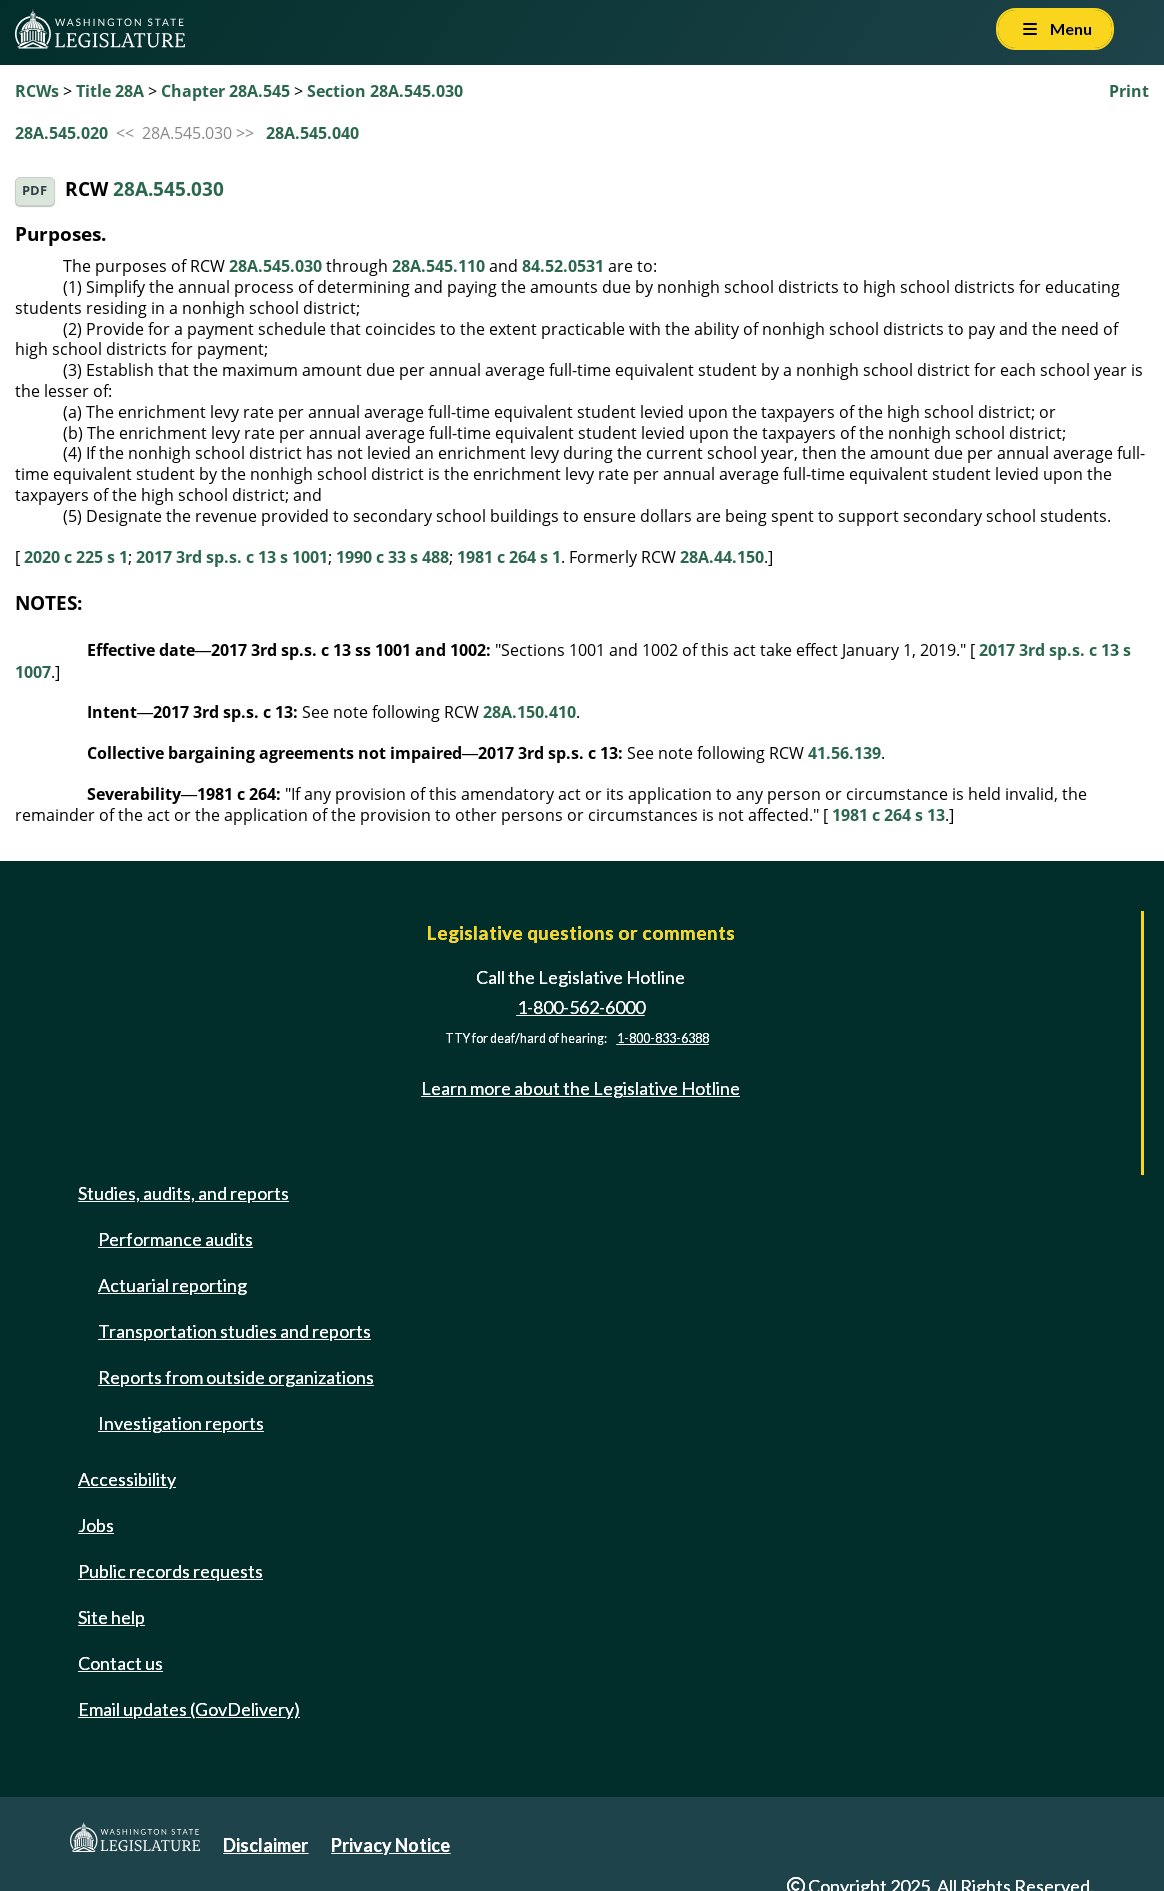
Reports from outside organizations (236, 1377)
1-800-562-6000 (581, 1007)
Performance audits (175, 1239)
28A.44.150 (722, 557)
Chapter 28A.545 (225, 91)
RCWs (37, 91)
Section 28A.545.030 (385, 91)
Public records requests (170, 1571)
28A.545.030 (168, 189)
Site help (111, 1617)
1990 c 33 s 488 (392, 557)
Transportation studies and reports (234, 1331)
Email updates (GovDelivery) (189, 1709)
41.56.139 (844, 753)
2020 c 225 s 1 (76, 557)
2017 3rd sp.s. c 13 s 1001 (232, 557)
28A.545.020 (61, 133)
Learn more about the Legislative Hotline (580, 1089)
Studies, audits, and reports (183, 1193)
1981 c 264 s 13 (888, 815)
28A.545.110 (438, 266)
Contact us (120, 1663)
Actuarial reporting (172, 1285)
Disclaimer (265, 1845)
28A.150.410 (529, 712)
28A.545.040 (312, 133)
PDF (34, 190)
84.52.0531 (563, 266)
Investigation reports (181, 1423)
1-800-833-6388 (663, 1038)
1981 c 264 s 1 (509, 557)
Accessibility (127, 1479)
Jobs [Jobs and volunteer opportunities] (96, 1525)
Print (1129, 91)
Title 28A (110, 91)
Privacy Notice (390, 1845)
